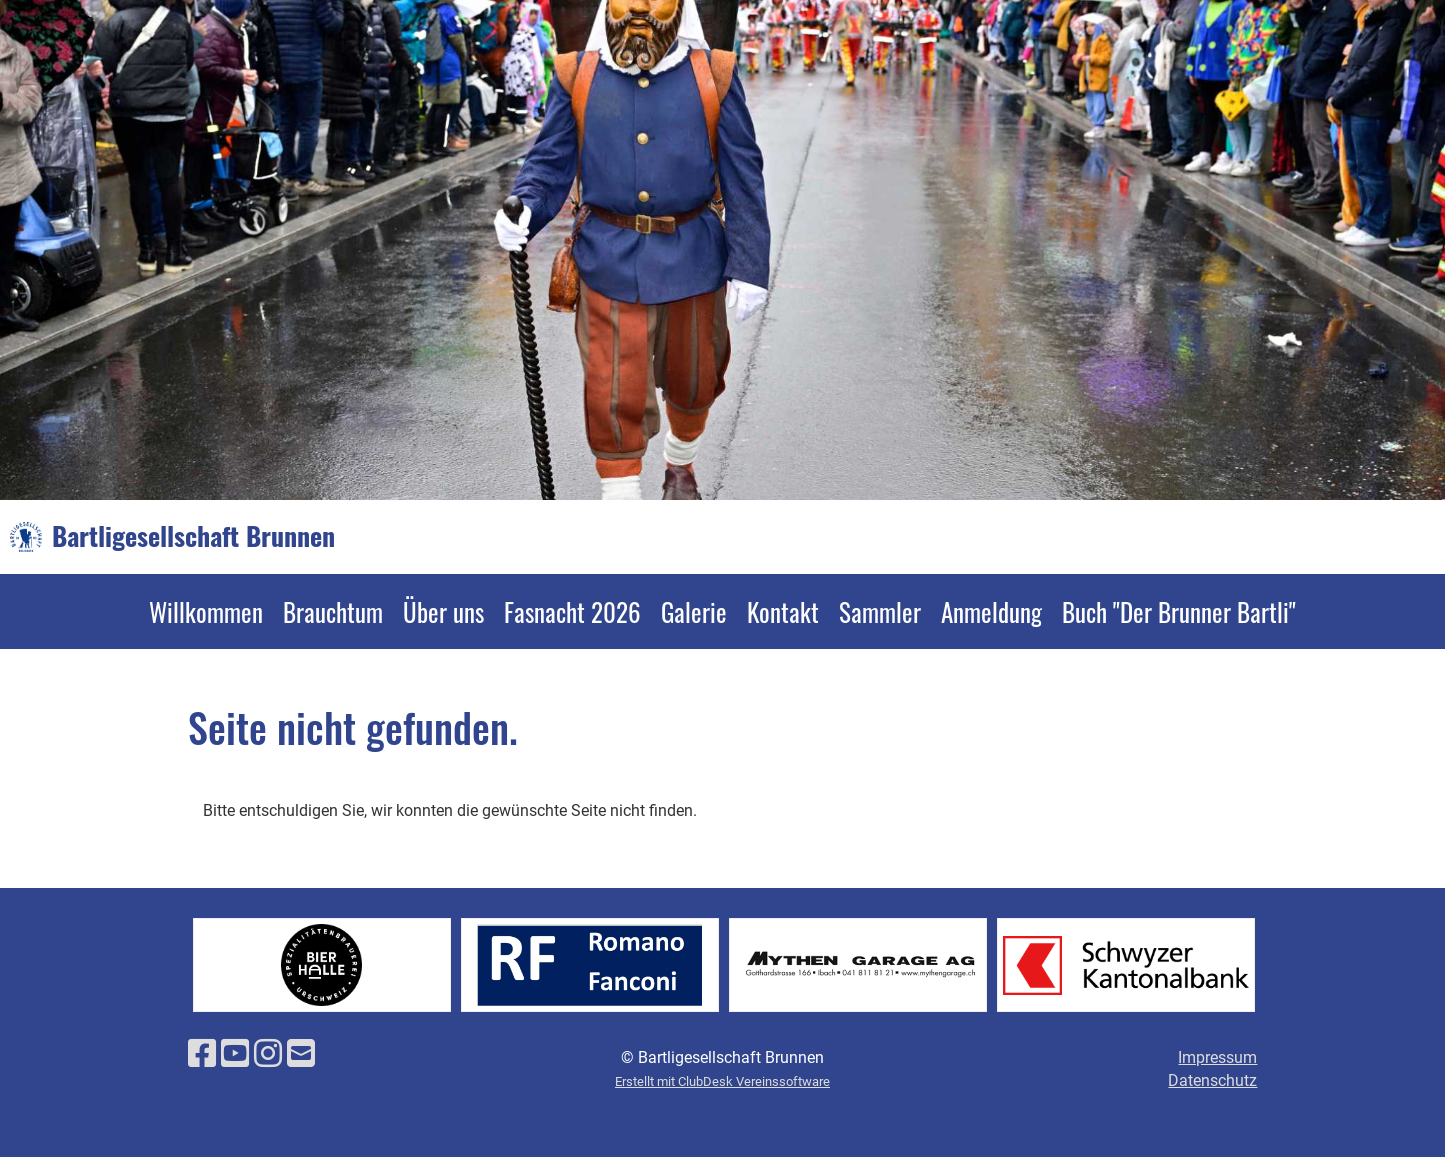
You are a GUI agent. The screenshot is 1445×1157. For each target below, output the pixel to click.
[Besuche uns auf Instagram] (268, 1054)
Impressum (1217, 1057)
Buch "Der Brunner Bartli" (1179, 611)
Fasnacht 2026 (572, 611)
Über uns (443, 611)
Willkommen (206, 611)
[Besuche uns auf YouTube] (235, 1054)
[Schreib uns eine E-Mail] (301, 1054)
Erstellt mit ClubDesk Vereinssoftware (722, 1081)
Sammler (880, 611)
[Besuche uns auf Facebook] (202, 1054)
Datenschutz (1212, 1080)
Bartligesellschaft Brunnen (193, 536)
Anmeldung (991, 611)
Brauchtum (333, 611)
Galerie (694, 611)
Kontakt (783, 611)
